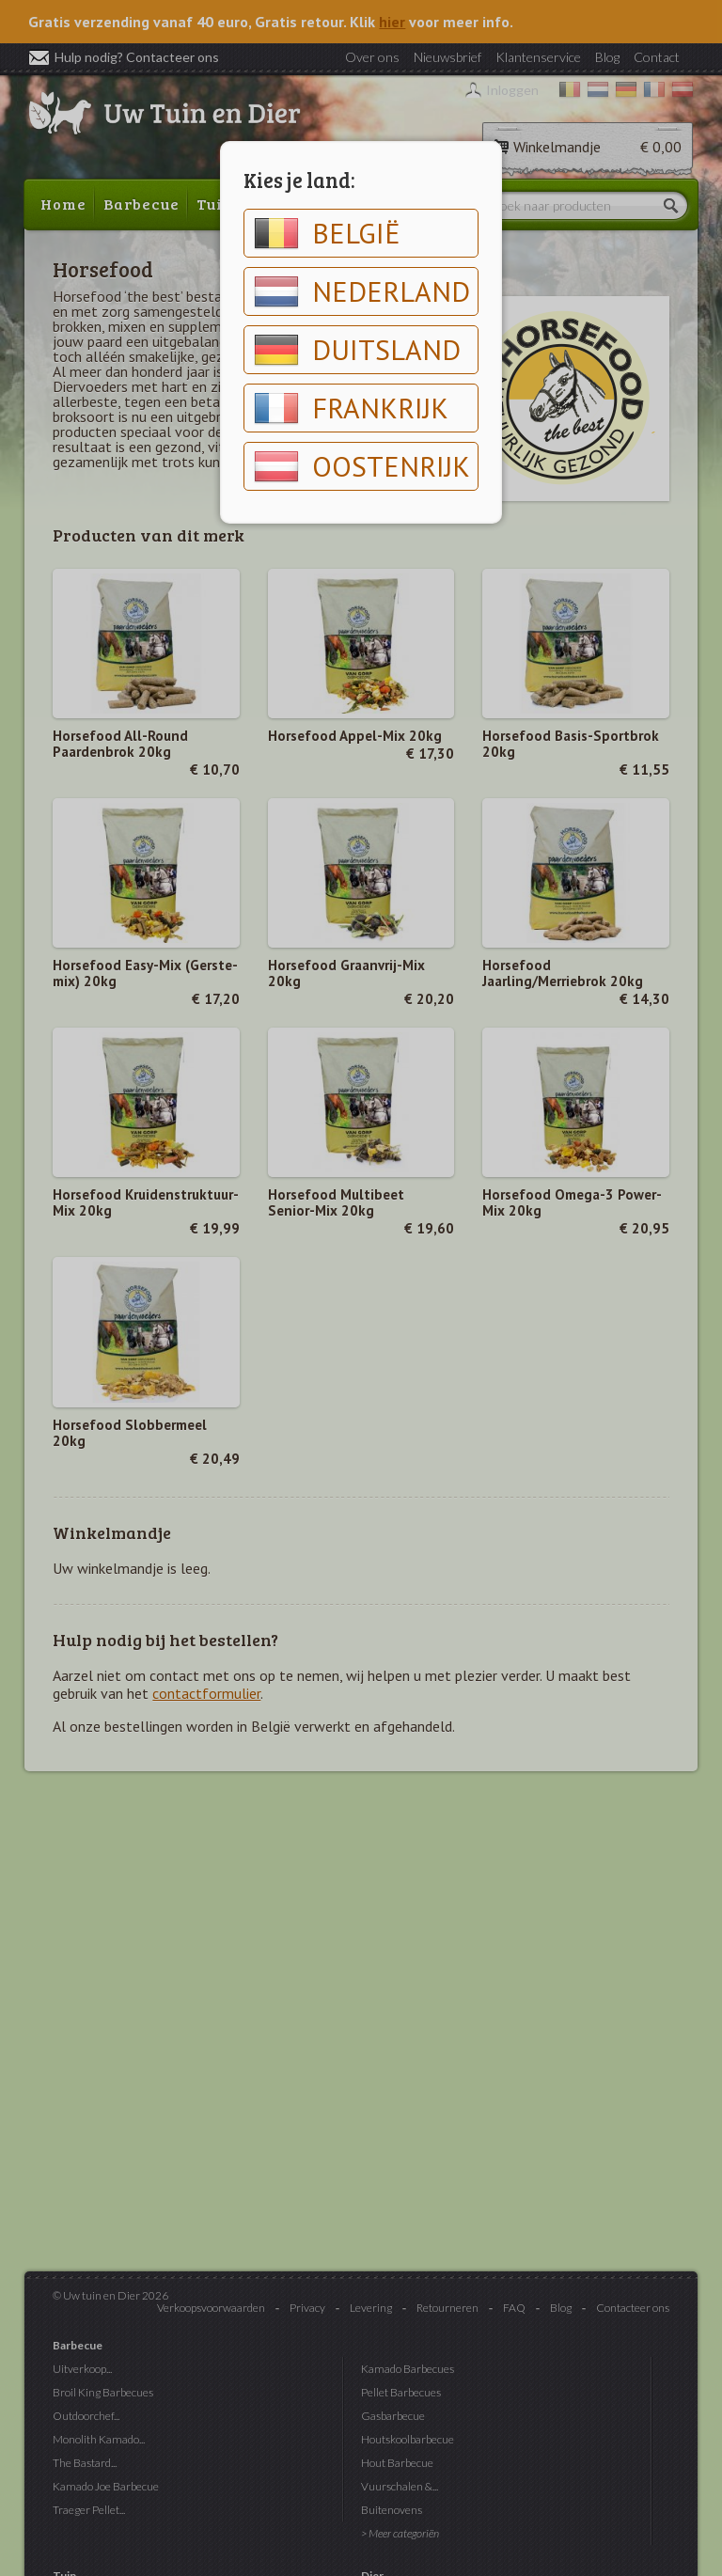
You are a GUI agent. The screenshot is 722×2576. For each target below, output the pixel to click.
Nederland (362, 291)
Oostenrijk (362, 466)
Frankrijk (351, 408)
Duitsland (357, 349)
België (327, 233)
